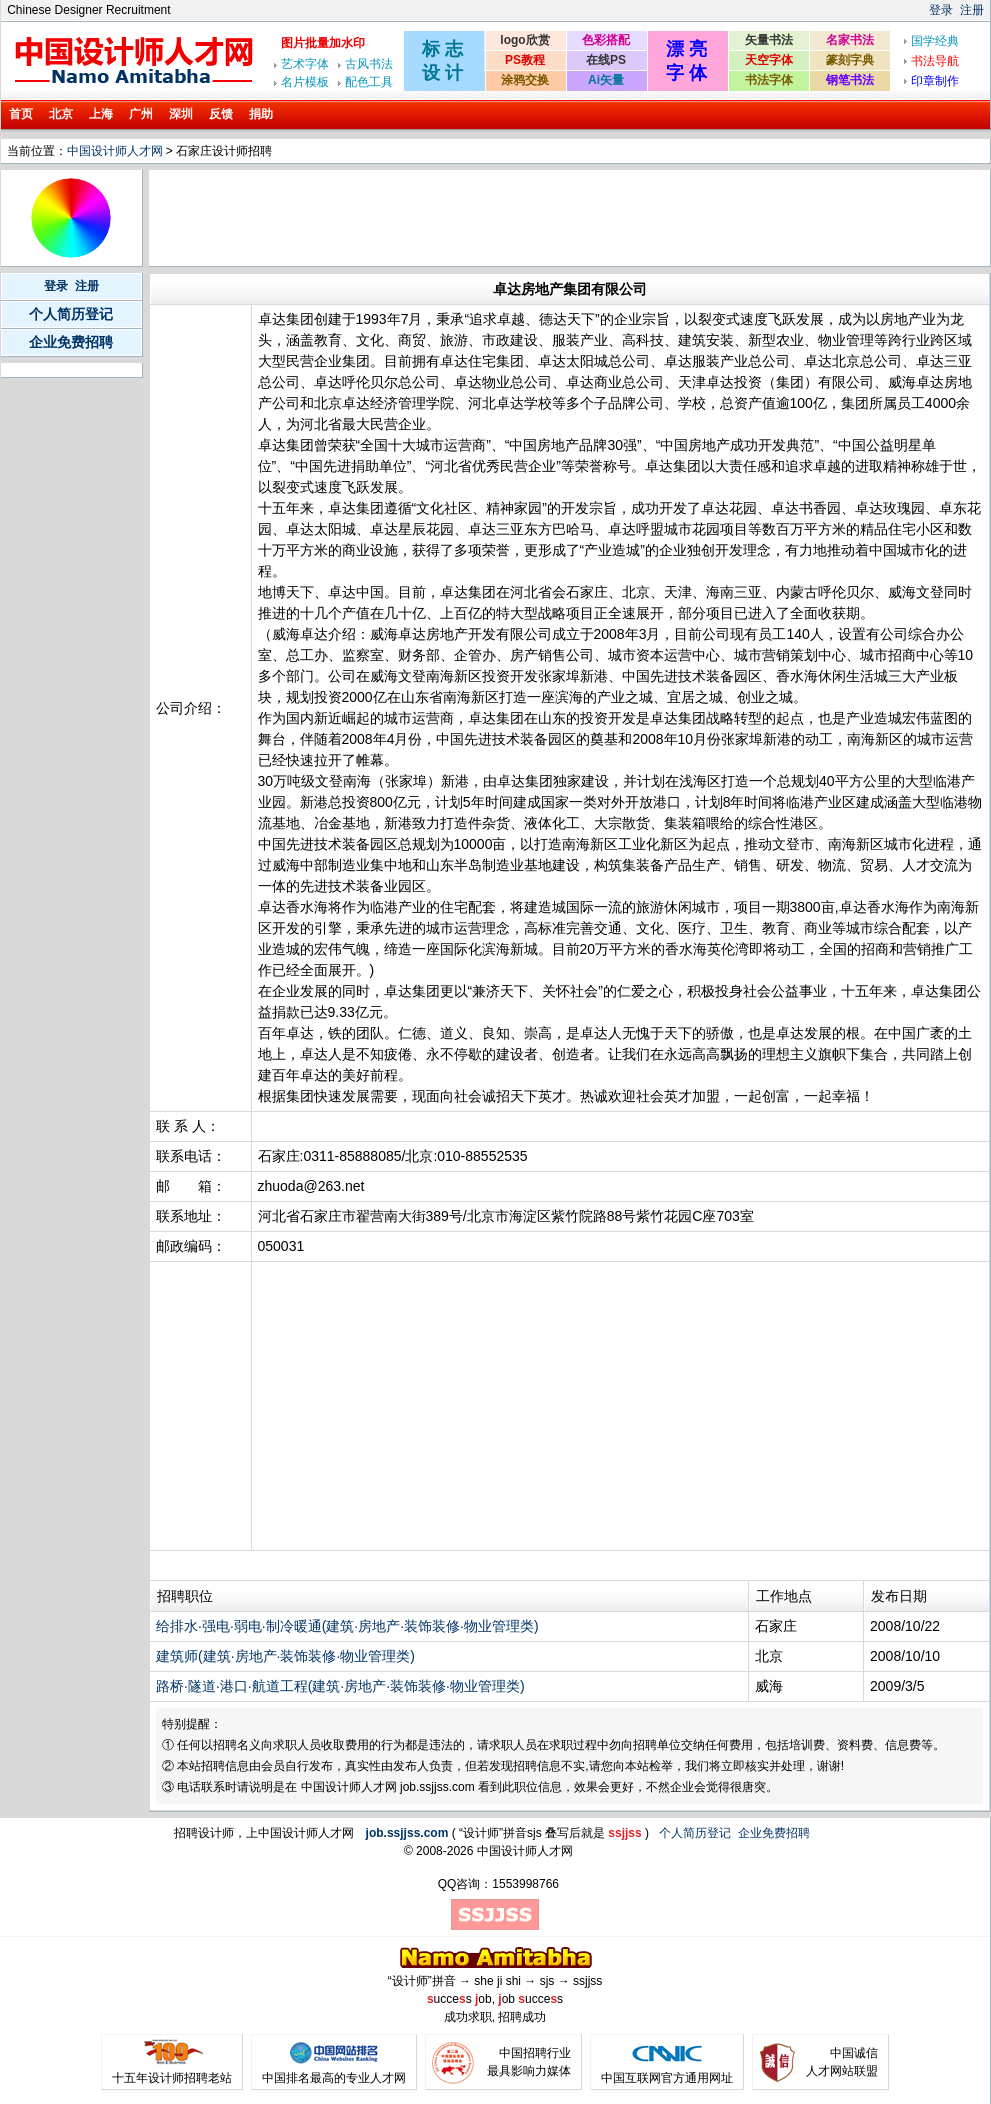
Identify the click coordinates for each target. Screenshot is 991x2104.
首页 (21, 114)
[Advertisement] (516, 218)
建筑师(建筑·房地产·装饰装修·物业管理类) (285, 1656)
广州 (141, 114)
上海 (101, 114)
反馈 (221, 114)
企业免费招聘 (71, 342)
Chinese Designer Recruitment (88, 10)
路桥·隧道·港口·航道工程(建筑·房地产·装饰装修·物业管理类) (340, 1686)
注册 (972, 10)
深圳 (181, 114)
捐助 (261, 114)
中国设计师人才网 (115, 151)
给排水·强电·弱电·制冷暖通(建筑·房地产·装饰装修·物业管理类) (347, 1626)
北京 (61, 114)
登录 (941, 10)
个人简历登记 (71, 314)
